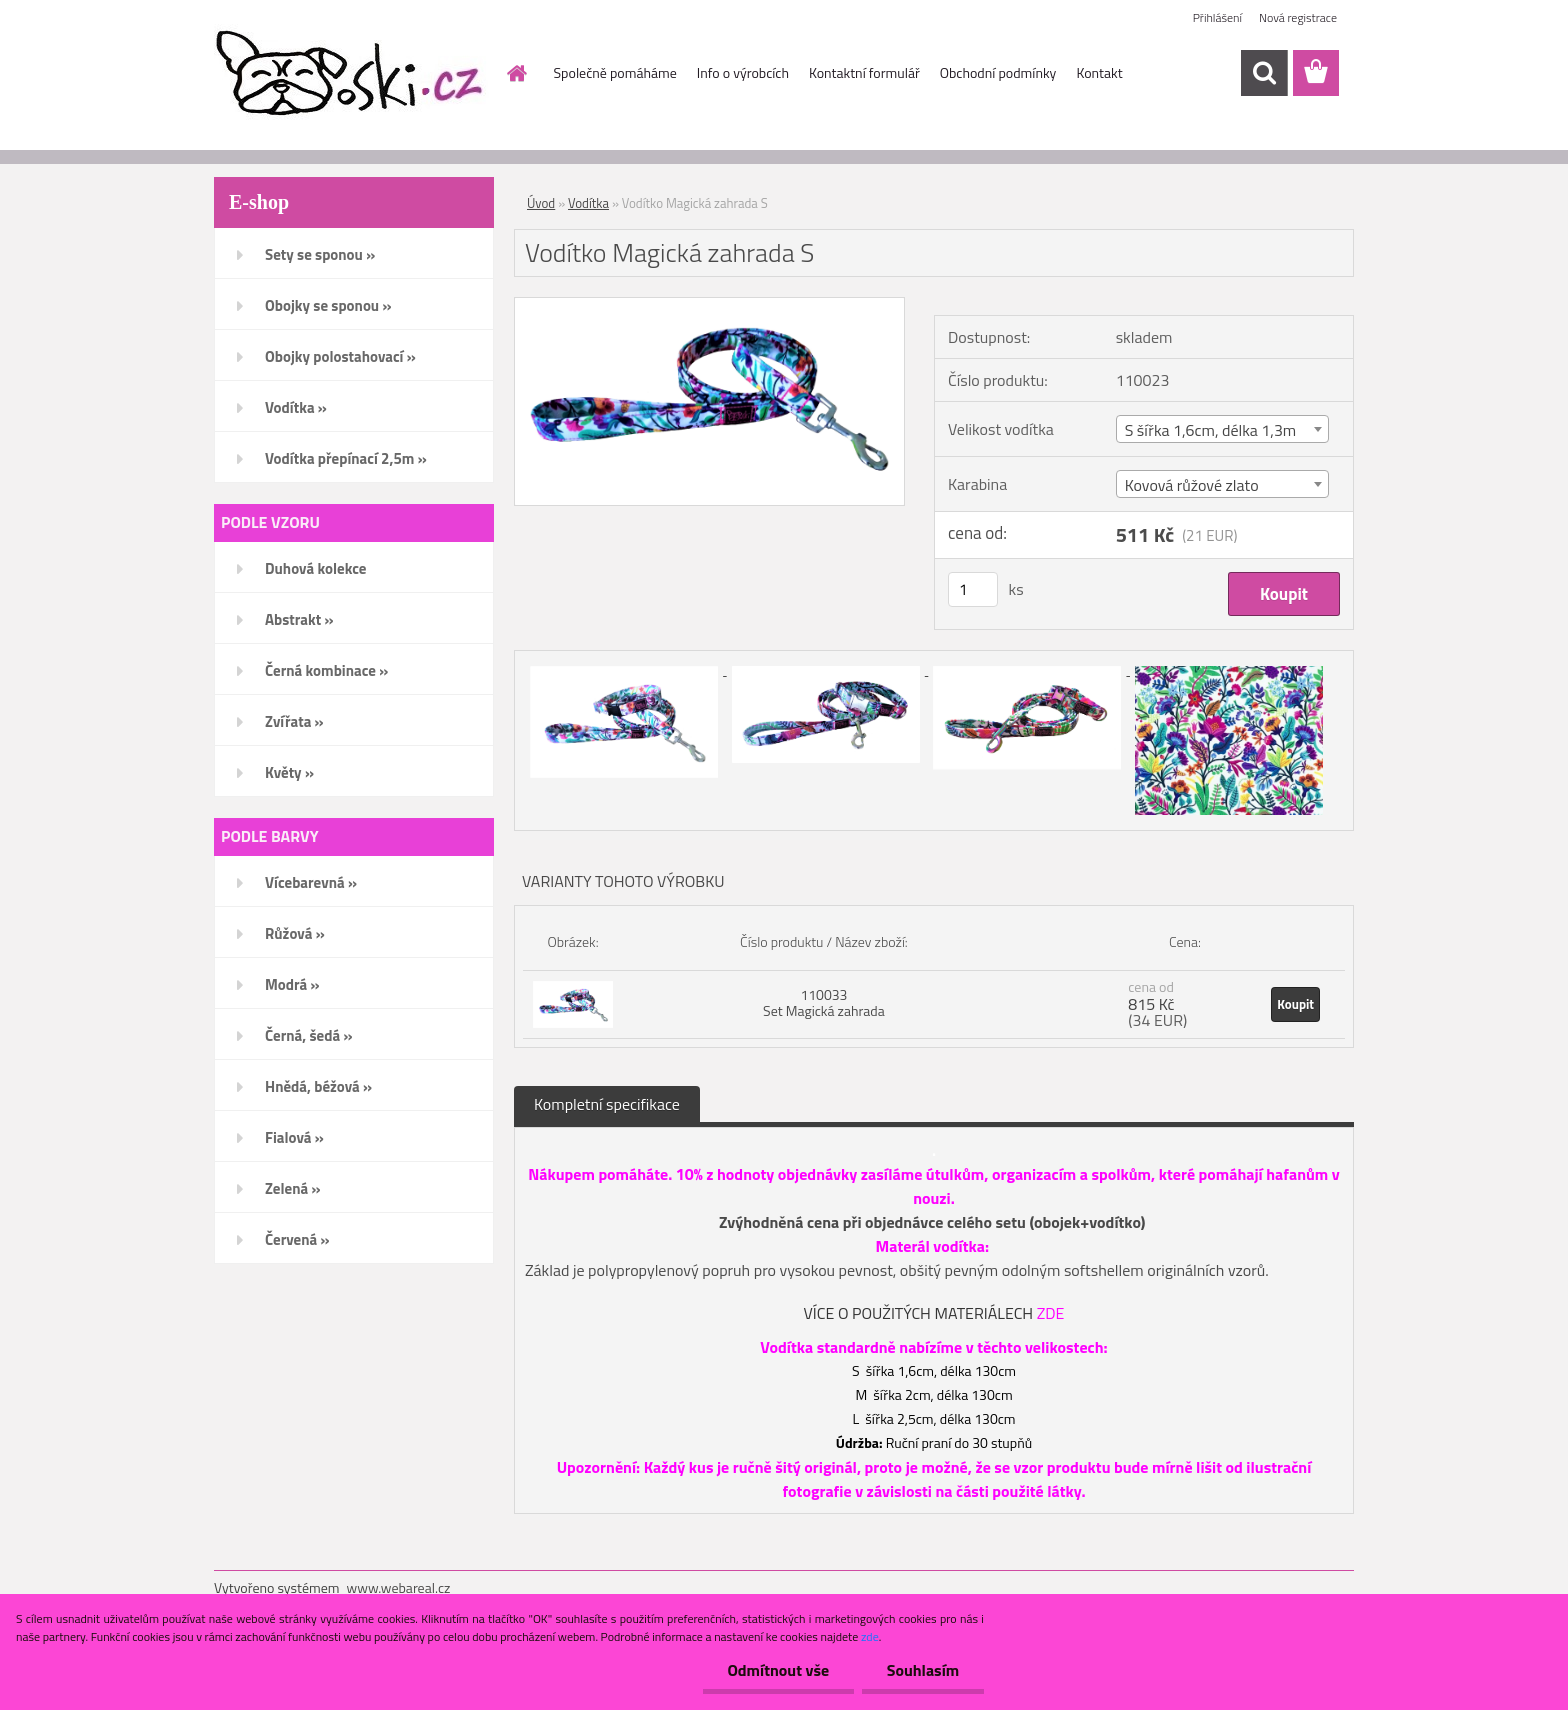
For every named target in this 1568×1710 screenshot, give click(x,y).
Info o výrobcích (743, 72)
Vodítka (588, 203)
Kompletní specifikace (607, 1104)
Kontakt (1099, 72)
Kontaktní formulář (864, 72)
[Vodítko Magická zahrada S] (709, 306)
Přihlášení (1217, 17)
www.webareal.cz (399, 1587)
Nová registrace (1298, 17)
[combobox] (1222, 429)
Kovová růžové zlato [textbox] (1192, 485)
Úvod (541, 203)
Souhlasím (922, 1670)
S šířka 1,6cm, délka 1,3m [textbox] (1211, 430)
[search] (1264, 73)
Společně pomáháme (615, 72)
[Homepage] (516, 73)
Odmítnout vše (778, 1670)
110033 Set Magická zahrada (824, 1002)
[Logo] (351, 74)
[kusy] (973, 589)
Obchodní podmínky (998, 72)
